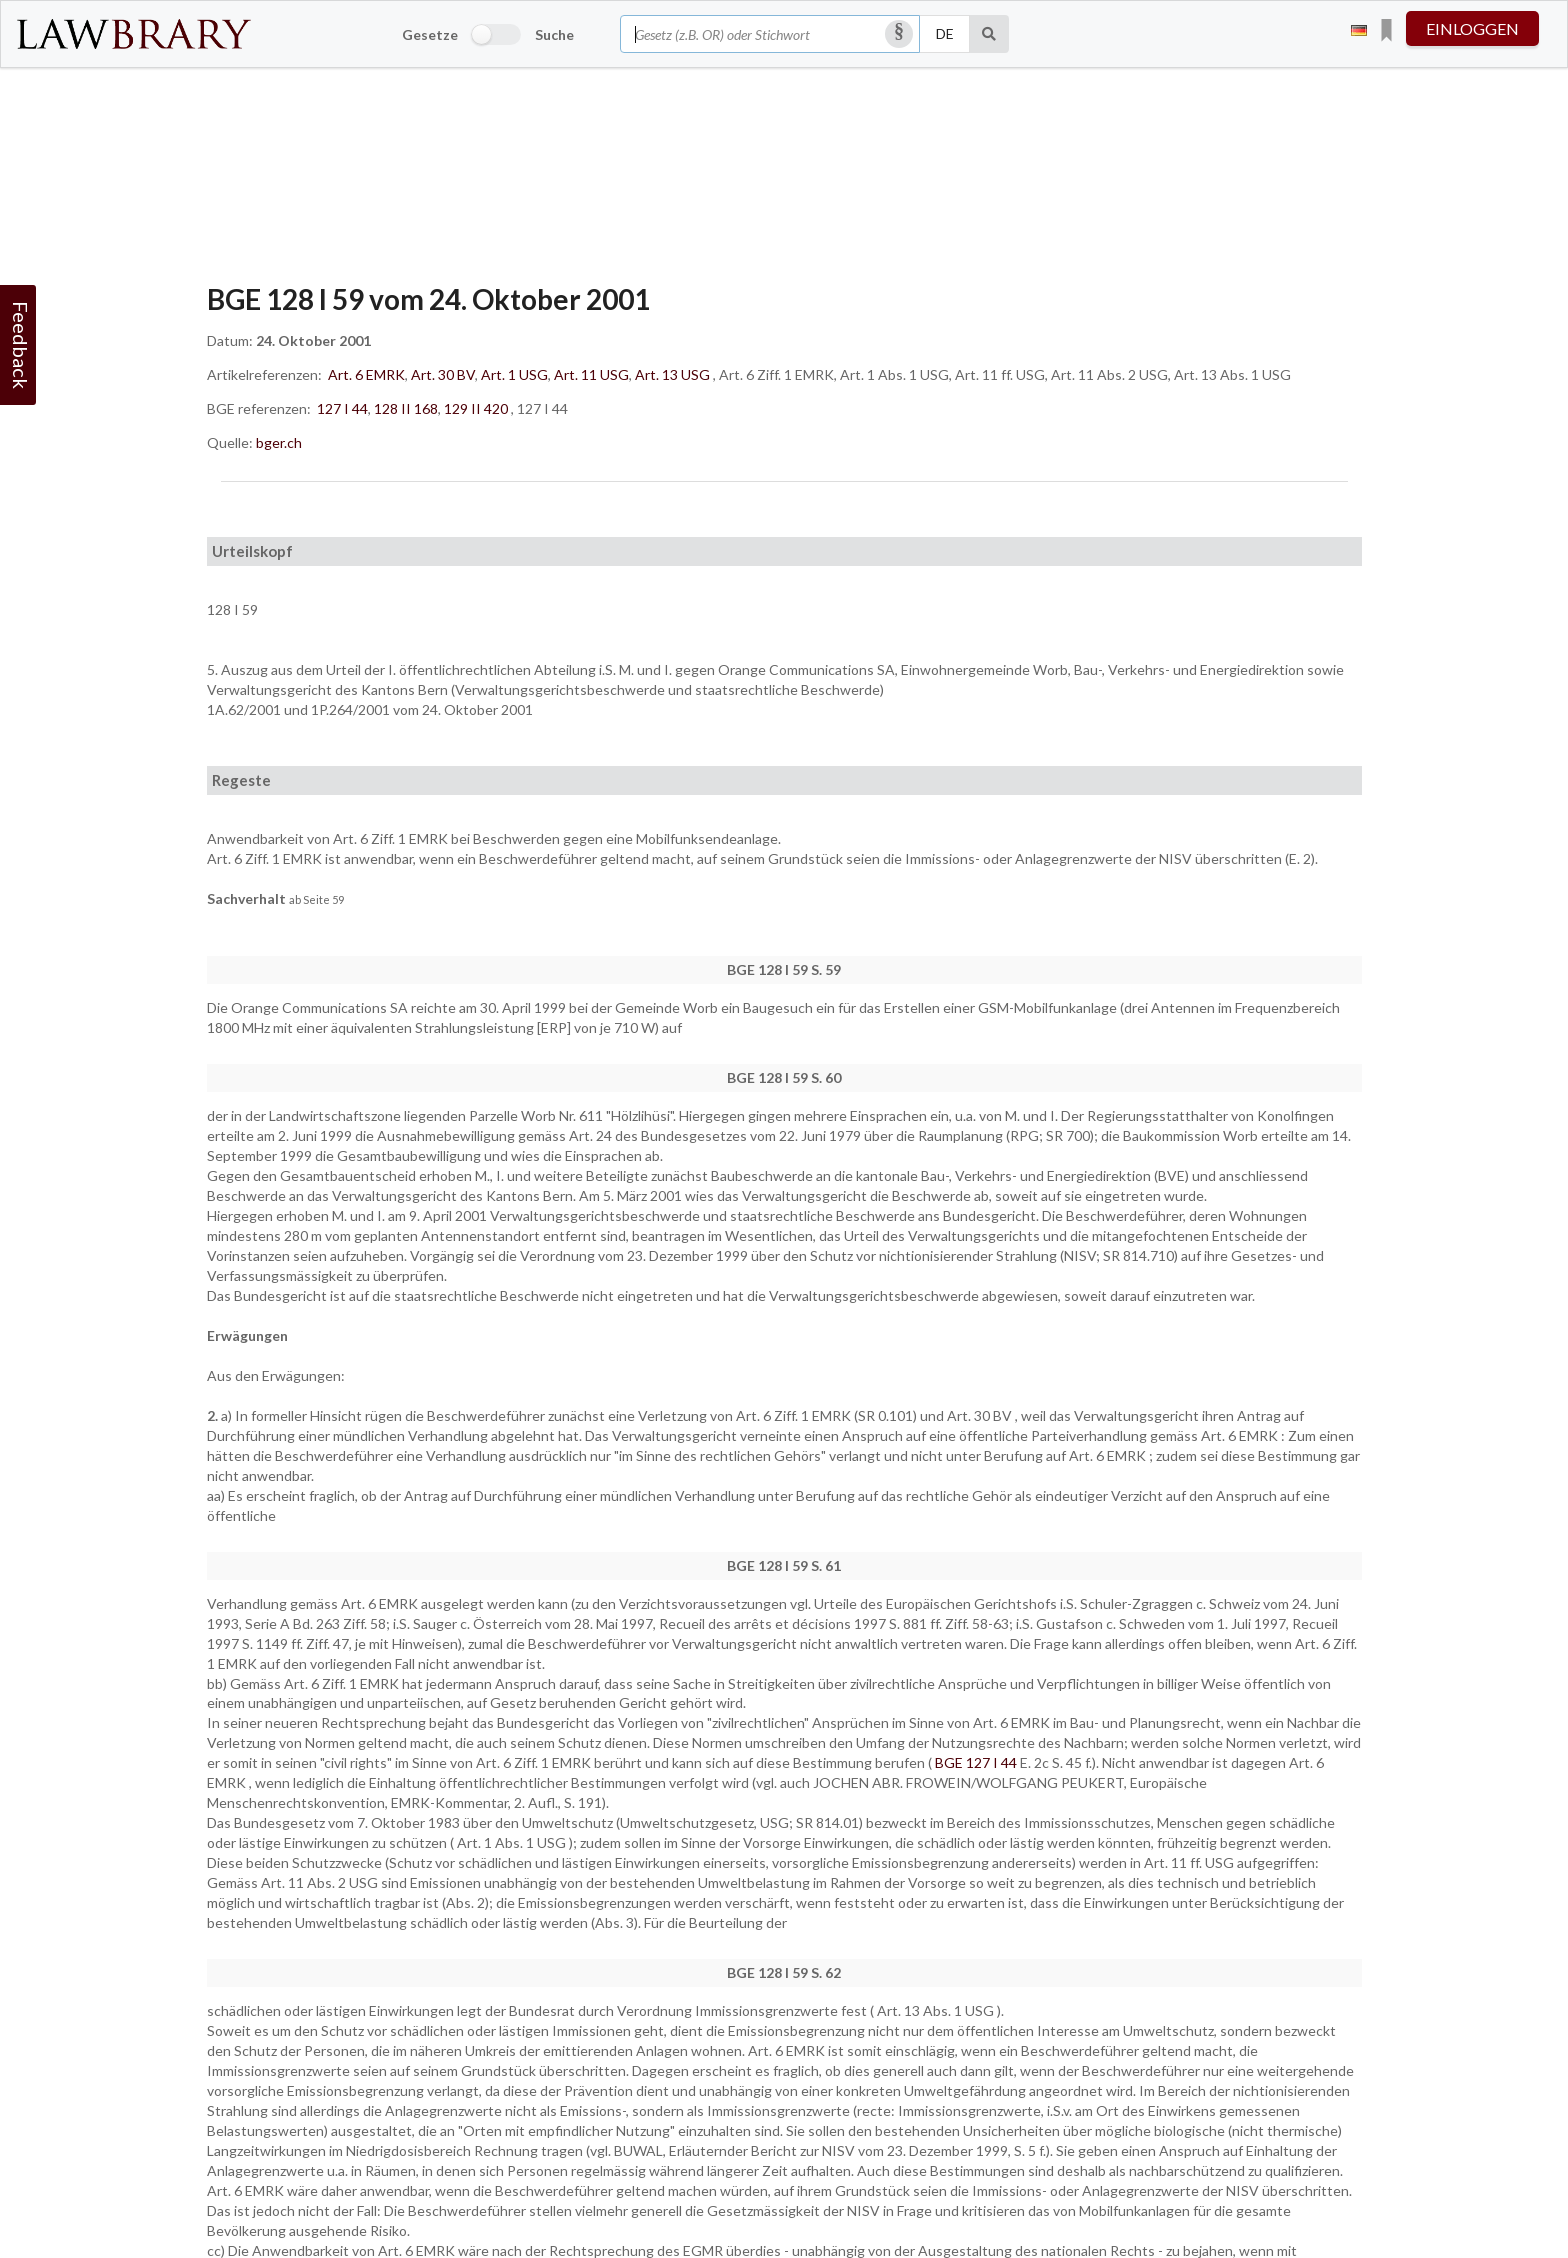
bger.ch (279, 442)
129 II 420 (476, 408)
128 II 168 (406, 408)
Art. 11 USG (591, 374)
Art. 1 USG (514, 374)
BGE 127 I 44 (977, 1762)
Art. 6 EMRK (366, 374)
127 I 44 (342, 408)
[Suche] (989, 34)
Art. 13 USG (672, 374)
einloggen (1472, 28)
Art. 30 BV (443, 374)
